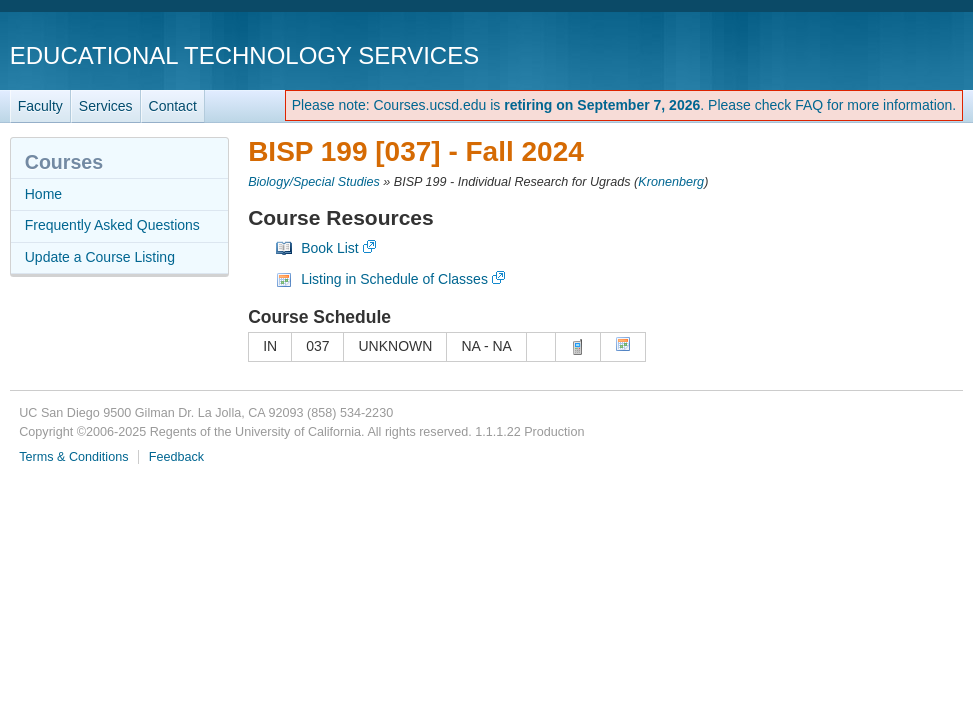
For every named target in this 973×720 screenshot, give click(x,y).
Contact (173, 106)
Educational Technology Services (244, 55)
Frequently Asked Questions (112, 225)
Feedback (176, 457)
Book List (330, 248)
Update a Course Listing (100, 257)
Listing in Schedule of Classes (394, 279)
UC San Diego (848, 54)
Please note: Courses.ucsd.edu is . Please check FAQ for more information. (624, 105)
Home (43, 194)
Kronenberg (671, 182)
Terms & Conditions (73, 457)
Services (106, 106)
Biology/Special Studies (314, 182)
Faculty (40, 106)
